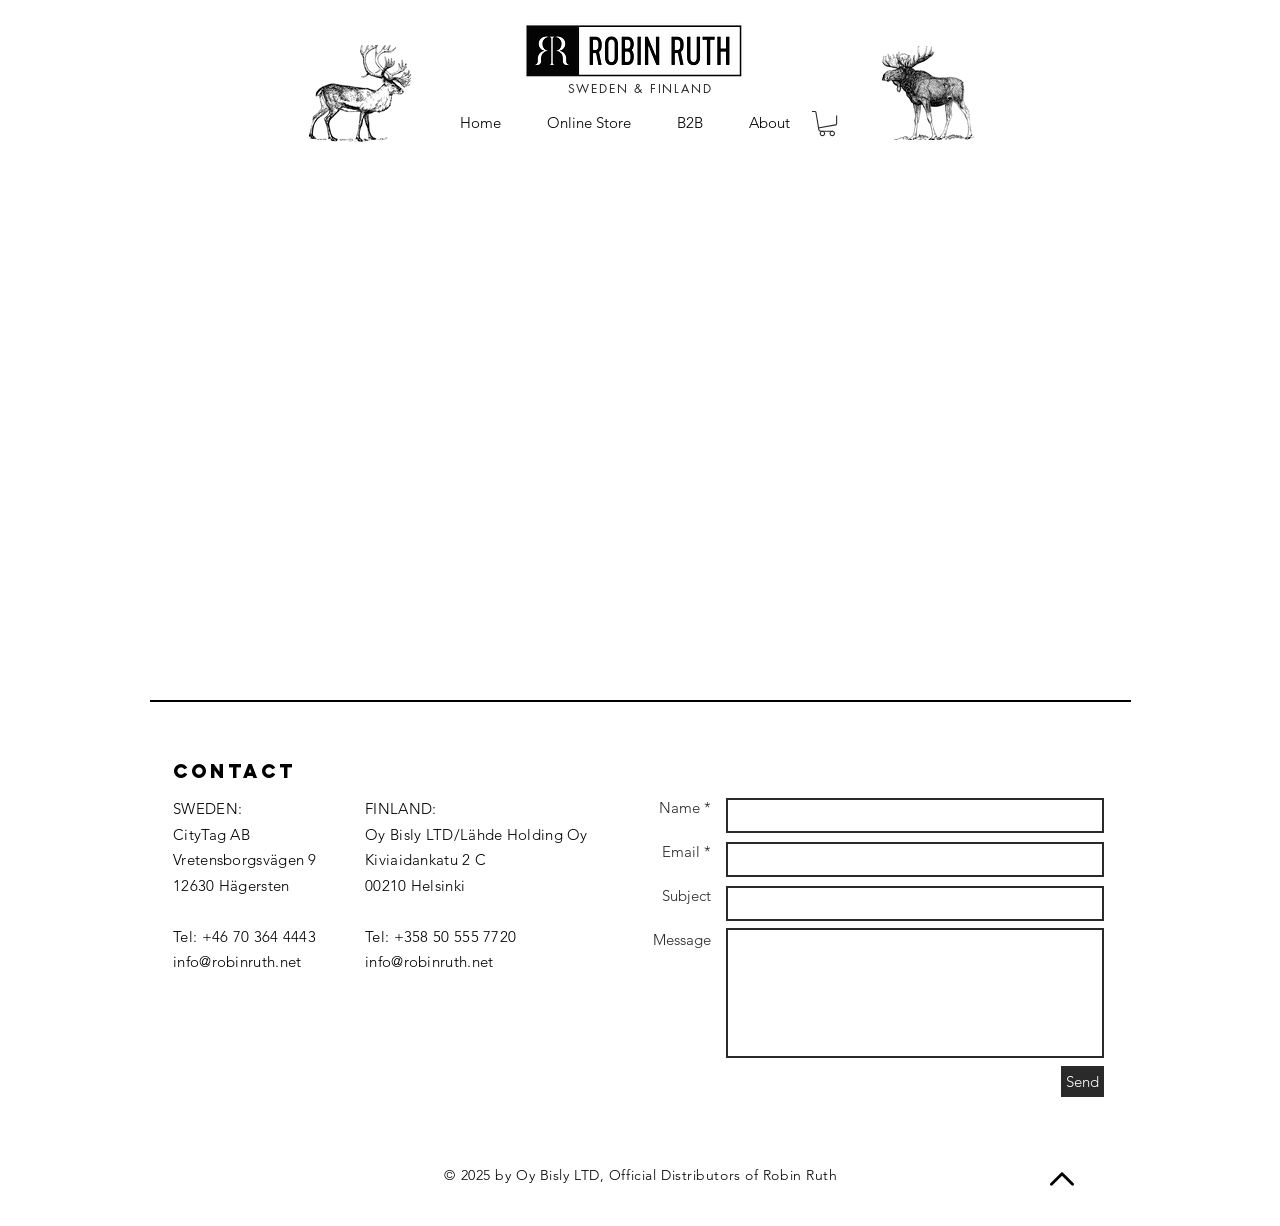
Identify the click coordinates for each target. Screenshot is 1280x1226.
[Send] (1082, 1081)
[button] (827, 123)
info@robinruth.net (237, 961)
